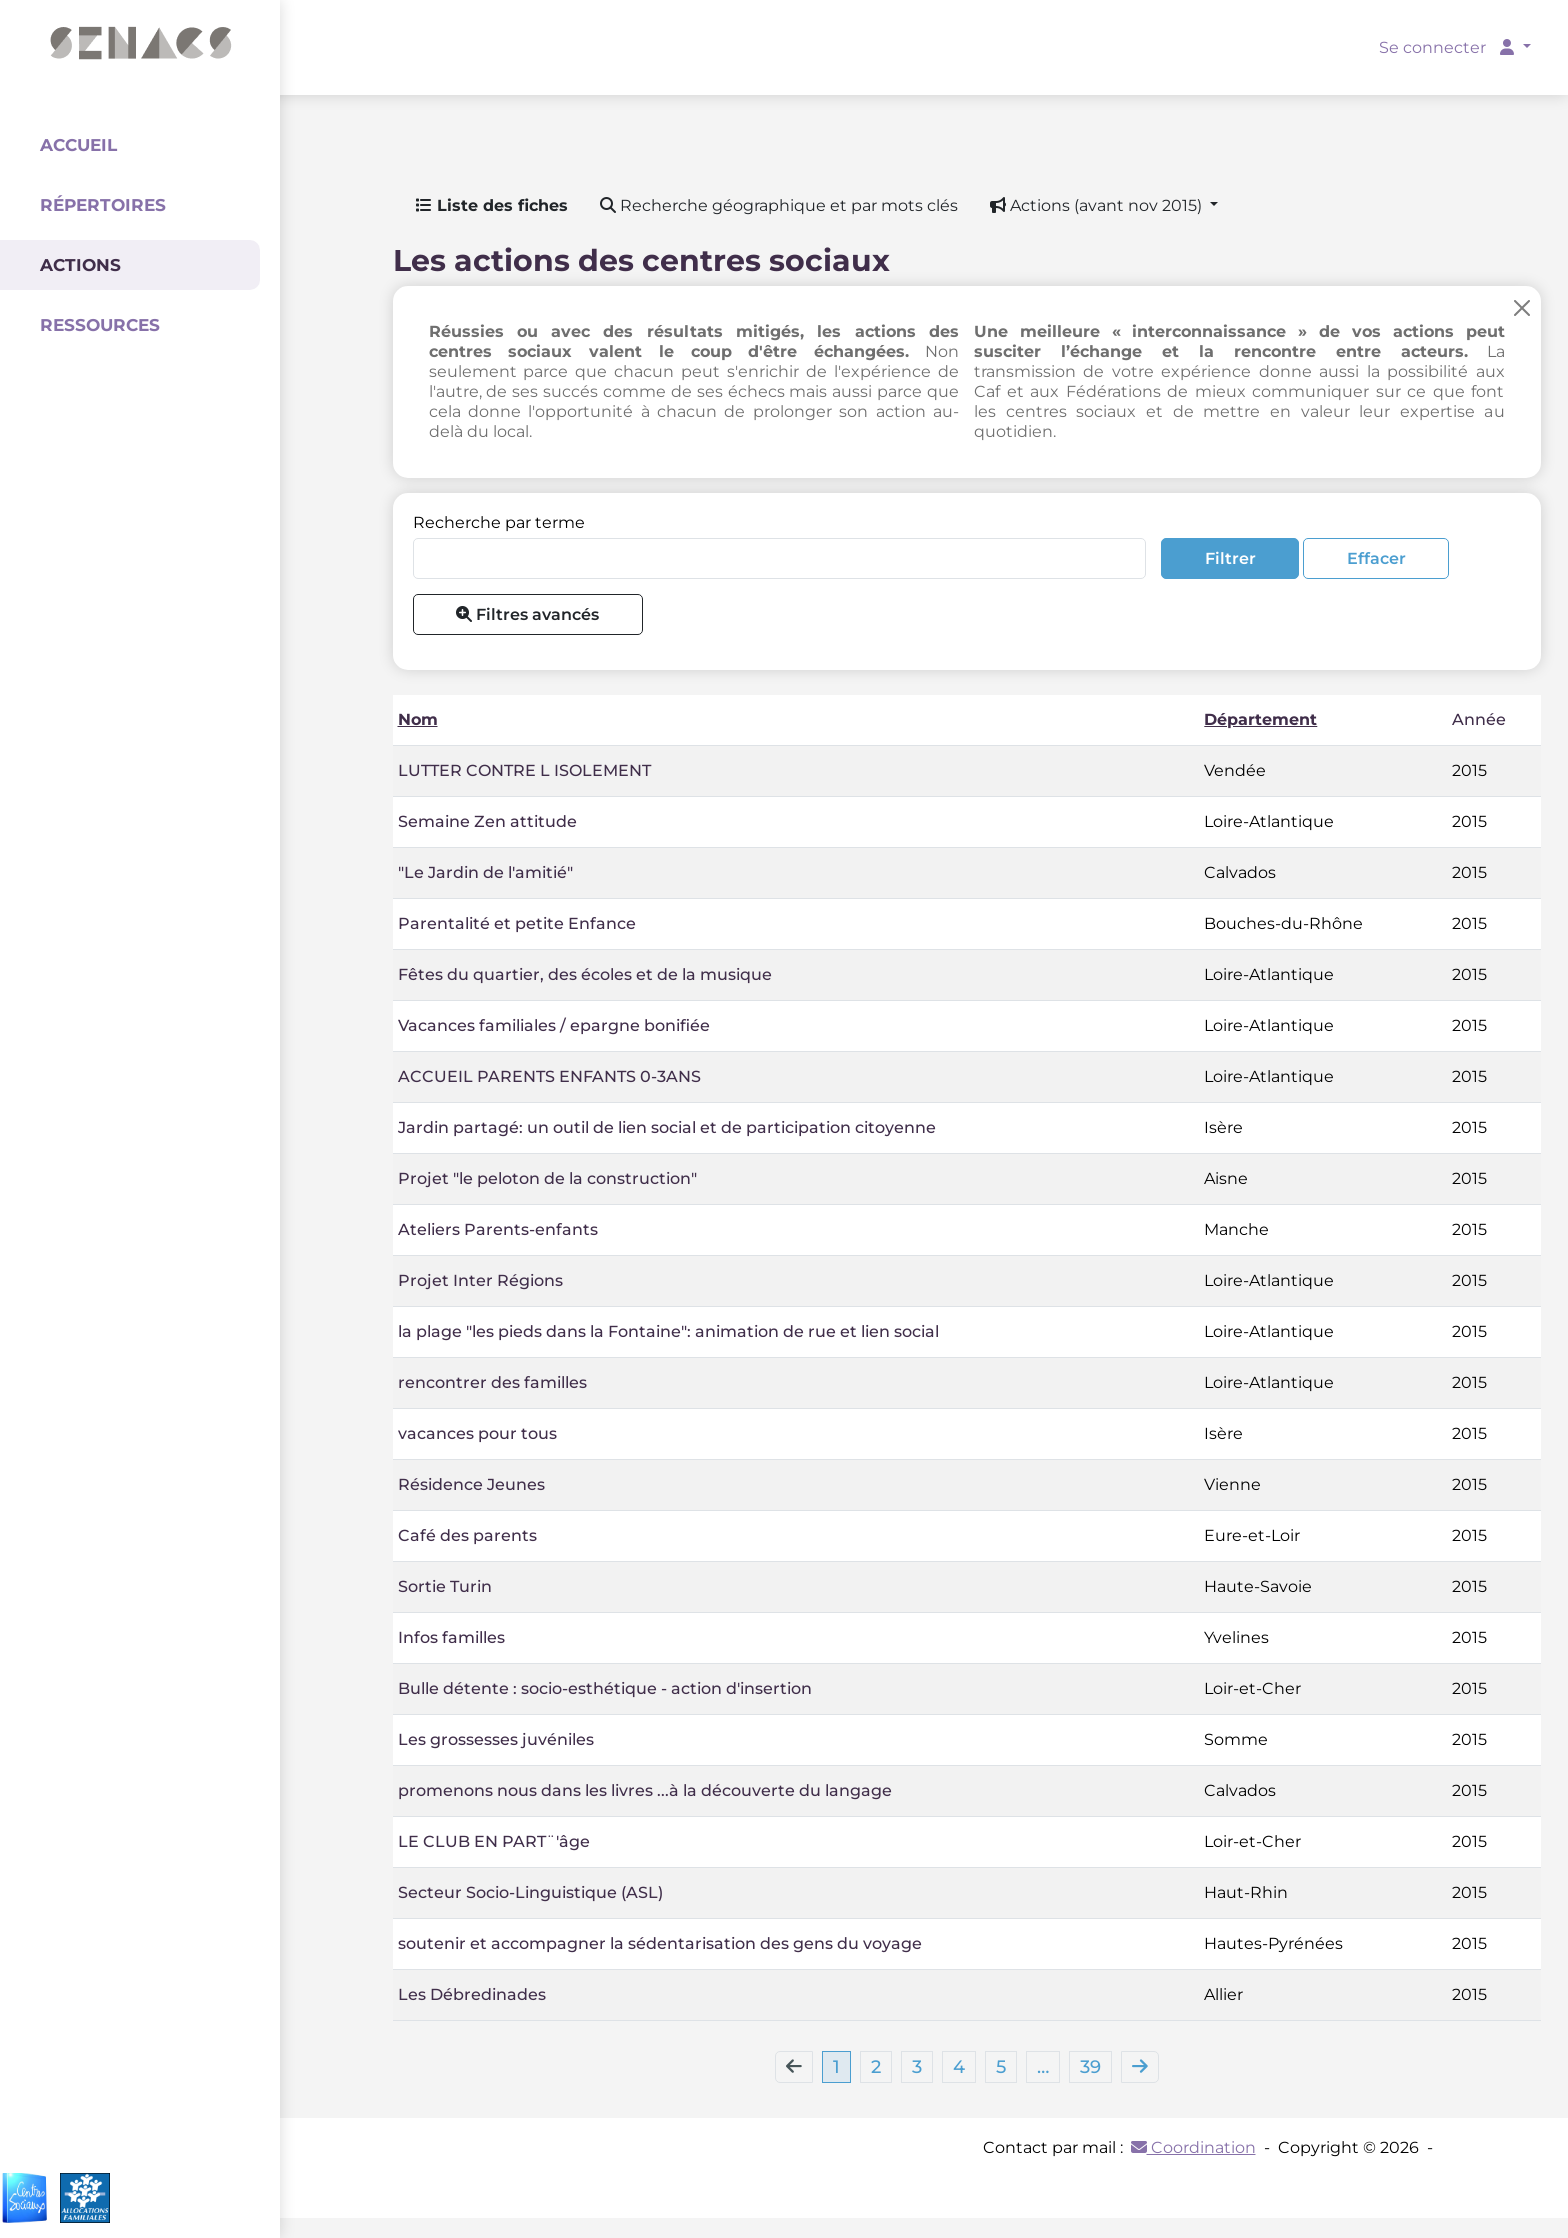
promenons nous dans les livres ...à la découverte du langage (645, 1790)
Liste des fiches (492, 205)
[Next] (1140, 2067)
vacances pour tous (477, 1433)
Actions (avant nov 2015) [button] (1098, 205)
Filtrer (1230, 558)
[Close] (1522, 307)
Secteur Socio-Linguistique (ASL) (530, 1892)
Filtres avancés (527, 614)
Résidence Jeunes (471, 1484)
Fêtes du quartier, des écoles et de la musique (585, 974)
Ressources (100, 325)
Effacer (1376, 558)
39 (1090, 2067)
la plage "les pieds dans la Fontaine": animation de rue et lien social (668, 1331)
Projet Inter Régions (480, 1280)
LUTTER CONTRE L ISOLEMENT (524, 770)
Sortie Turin (445, 1586)
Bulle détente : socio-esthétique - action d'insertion (605, 1688)
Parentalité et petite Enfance (517, 923)
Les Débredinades (472, 1994)
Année (1479, 719)
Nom (418, 719)
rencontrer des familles (492, 1382)
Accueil (78, 145)
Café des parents (467, 1535)
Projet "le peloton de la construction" (547, 1178)
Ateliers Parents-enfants (498, 1229)
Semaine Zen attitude (487, 821)
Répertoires (103, 205)
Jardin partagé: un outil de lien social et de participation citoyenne (667, 1127)
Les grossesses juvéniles (496, 1739)
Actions (80, 265)
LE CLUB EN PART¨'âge (494, 1841)
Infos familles (451, 1637)
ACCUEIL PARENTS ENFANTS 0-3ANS (549, 1076)
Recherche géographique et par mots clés (779, 205)
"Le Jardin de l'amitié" (485, 872)
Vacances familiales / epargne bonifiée (554, 1025)
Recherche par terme (499, 522)
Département (1260, 719)
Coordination (1193, 2147)
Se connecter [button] (1448, 47)
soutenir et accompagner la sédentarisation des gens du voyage (660, 1943)
